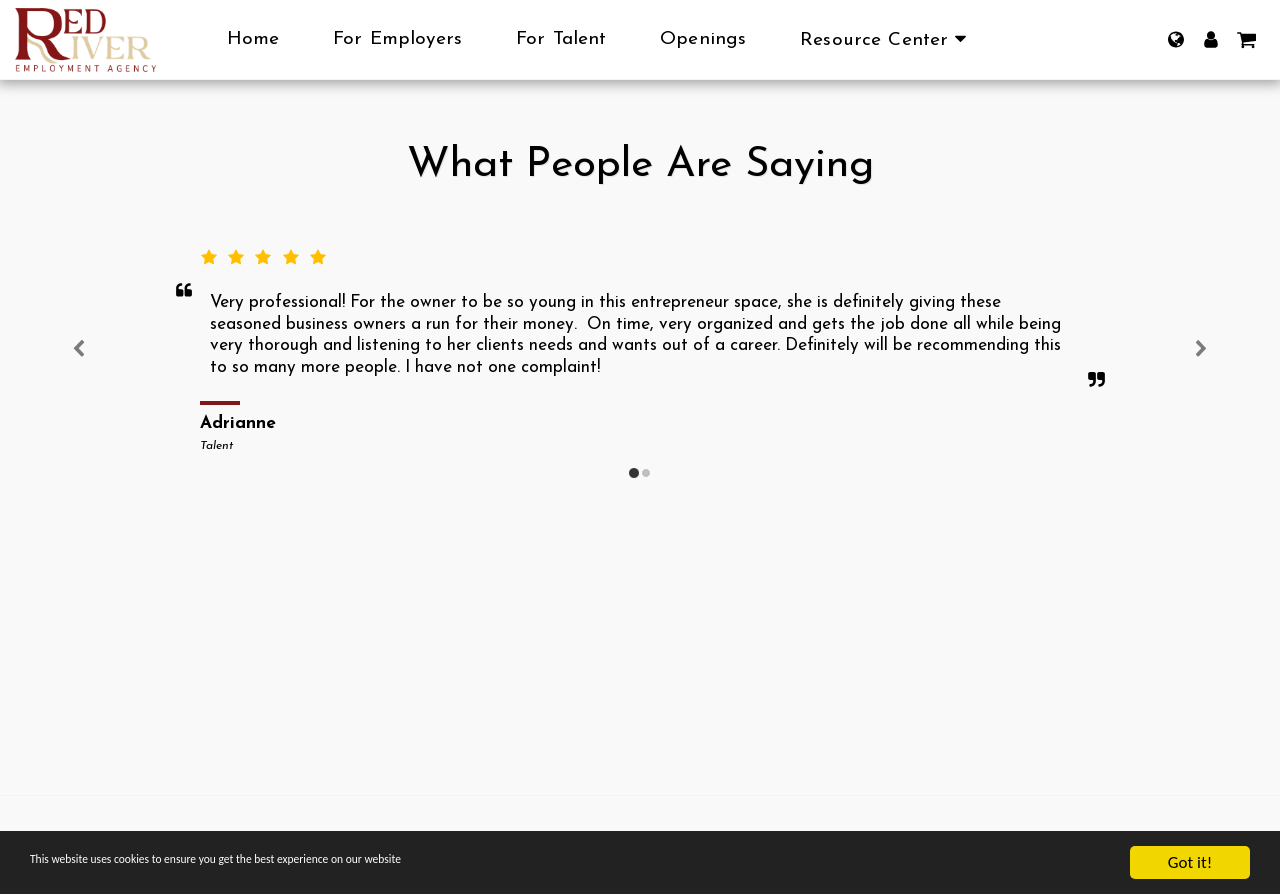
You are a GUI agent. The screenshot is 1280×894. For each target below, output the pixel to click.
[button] (887, 40)
